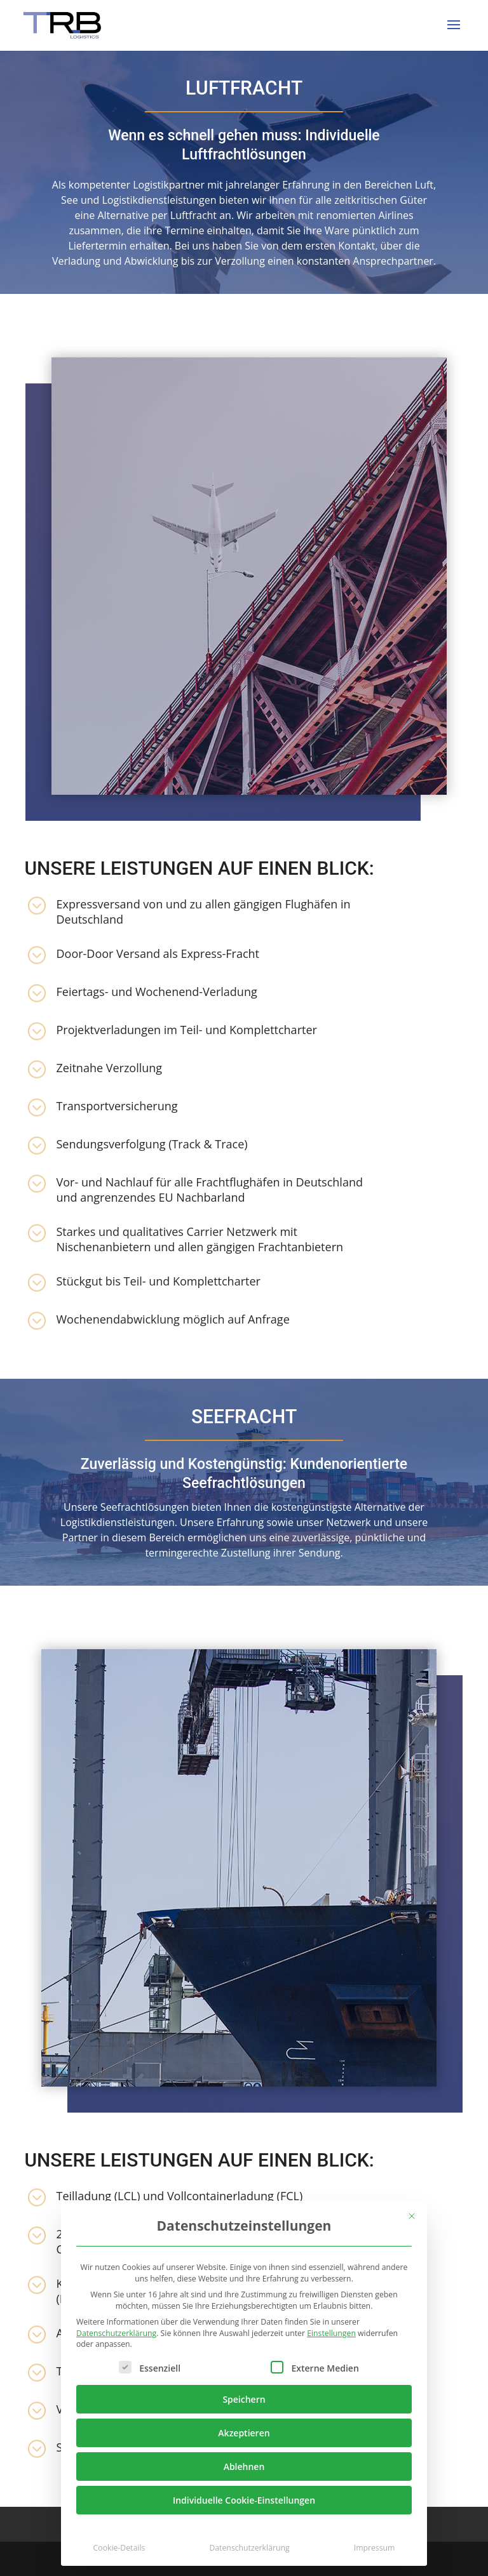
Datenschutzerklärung (116, 2333)
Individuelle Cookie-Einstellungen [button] (244, 2500)
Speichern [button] (243, 2399)
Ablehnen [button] (244, 2466)
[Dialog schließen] (412, 2216)
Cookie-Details (119, 2547)
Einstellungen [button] (331, 2333)
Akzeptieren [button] (243, 2433)
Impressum (374, 2547)
